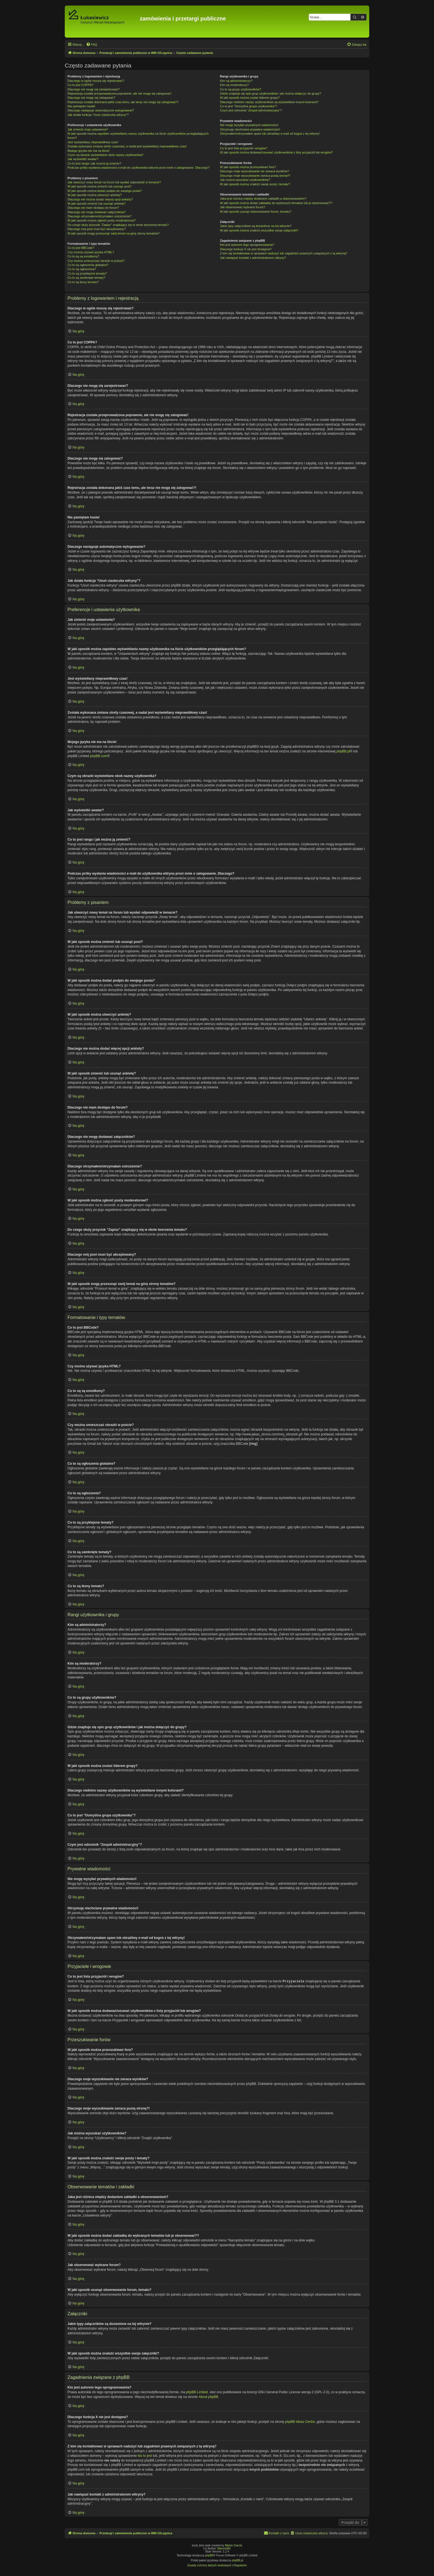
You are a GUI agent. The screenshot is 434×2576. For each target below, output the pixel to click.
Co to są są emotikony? (83, 256)
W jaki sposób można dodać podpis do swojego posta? (105, 190)
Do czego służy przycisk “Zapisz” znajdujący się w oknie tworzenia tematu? (118, 224)
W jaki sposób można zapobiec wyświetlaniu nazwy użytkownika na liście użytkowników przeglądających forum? (138, 135)
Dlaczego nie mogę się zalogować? (91, 97)
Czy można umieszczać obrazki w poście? (96, 260)
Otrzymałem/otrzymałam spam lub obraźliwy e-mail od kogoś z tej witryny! (270, 133)
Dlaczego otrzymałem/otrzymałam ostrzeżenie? (99, 216)
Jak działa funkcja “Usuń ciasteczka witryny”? (98, 114)
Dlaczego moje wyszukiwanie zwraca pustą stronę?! (255, 175)
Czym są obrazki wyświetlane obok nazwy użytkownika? (105, 155)
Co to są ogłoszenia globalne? (88, 265)
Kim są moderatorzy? (234, 85)
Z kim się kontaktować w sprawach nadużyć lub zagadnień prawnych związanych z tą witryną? (283, 253)
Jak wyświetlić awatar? (83, 159)
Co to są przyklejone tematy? (87, 273)
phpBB (209, 2555)
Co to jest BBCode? (81, 247)
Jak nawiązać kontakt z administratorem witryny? (253, 257)
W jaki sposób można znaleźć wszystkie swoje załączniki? (259, 230)
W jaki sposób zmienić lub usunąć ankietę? (97, 203)
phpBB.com (98, 756)
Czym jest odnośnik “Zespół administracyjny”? (251, 110)
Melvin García (233, 2545)
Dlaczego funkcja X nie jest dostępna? (246, 249)
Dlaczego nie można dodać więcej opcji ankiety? (100, 199)
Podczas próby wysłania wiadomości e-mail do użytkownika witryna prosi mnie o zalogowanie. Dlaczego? (139, 167)
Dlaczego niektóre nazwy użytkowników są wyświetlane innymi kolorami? (269, 102)
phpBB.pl (343, 751)
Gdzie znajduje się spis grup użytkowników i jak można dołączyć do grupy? (270, 93)
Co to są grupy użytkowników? (240, 89)
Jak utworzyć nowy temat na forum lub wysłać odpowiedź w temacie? (114, 182)
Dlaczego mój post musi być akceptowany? (97, 229)
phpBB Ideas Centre (300, 2421)
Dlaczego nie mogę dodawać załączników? (97, 212)
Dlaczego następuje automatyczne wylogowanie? (101, 110)
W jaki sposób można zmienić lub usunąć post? (99, 186)
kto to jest (145, 2455)
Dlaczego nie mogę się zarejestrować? (94, 89)
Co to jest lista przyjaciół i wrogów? (243, 148)
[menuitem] (91, 44)
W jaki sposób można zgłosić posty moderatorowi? (102, 220)
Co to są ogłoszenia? (82, 269)
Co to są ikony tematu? (83, 282)
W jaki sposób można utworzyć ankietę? (95, 195)
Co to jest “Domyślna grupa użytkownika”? (248, 106)
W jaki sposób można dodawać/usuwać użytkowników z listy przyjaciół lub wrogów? (276, 152)
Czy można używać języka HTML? (91, 252)
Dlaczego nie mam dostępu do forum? (93, 207)
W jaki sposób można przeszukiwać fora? (248, 167)
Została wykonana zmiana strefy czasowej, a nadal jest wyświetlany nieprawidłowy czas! (127, 146)
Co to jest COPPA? (80, 85)
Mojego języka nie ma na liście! (89, 150)
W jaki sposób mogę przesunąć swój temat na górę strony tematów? (114, 233)
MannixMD (224, 2548)
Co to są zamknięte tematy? (86, 277)
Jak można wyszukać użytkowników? (245, 179)
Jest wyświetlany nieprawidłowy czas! (93, 142)
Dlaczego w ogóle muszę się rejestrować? (96, 80)
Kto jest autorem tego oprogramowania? (247, 244)
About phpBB (208, 2396)
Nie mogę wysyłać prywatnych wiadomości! (249, 125)
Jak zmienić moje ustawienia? (88, 129)
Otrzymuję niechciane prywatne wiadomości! (250, 129)
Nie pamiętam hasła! (81, 106)
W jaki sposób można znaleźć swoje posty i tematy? (255, 184)
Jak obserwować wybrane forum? (242, 207)
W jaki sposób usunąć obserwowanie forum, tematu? (255, 211)
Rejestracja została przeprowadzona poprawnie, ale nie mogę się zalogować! (119, 93)
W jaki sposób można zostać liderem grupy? (250, 97)
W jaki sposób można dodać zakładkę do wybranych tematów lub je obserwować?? (276, 203)
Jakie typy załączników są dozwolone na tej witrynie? (255, 226)
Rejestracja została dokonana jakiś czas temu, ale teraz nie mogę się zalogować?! (123, 102)
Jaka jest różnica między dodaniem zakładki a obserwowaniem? (263, 198)
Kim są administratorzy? (236, 80)
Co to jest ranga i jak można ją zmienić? (94, 163)
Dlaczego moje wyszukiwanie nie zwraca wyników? (254, 171)
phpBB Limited (197, 2392)
